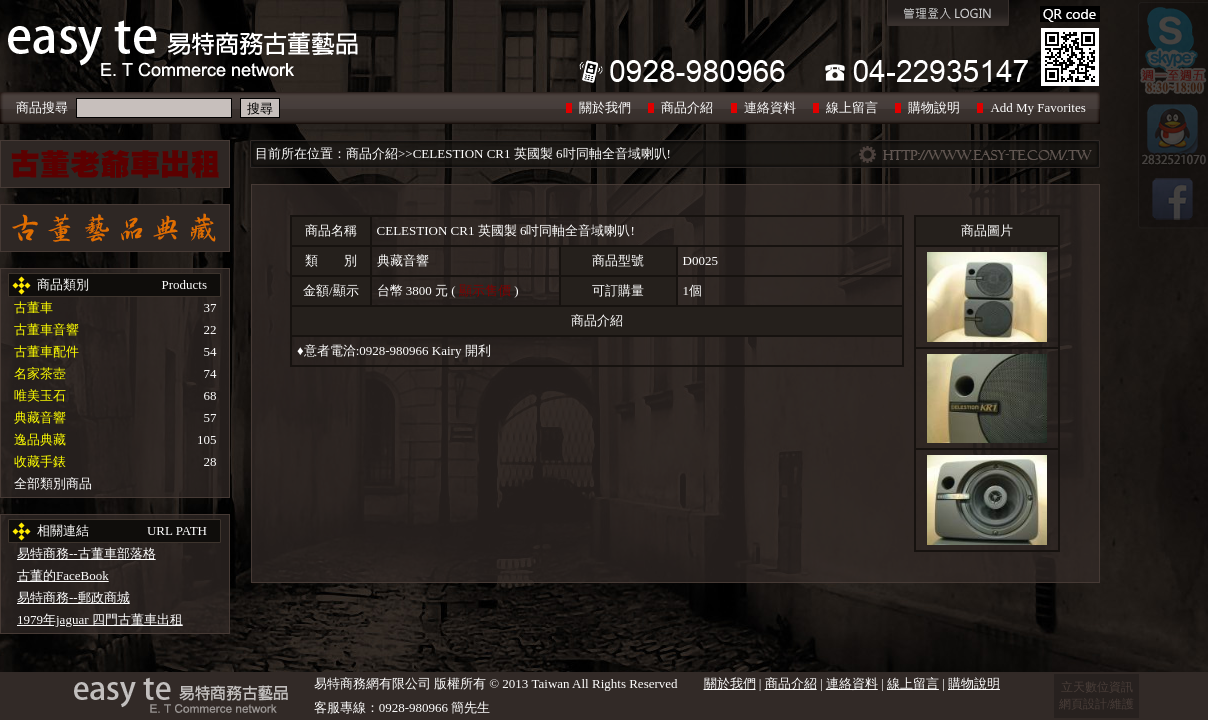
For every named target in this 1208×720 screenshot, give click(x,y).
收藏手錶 (40, 461)
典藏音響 (40, 417)
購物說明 (934, 107)
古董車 (33, 307)
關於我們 (605, 107)
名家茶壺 (40, 373)
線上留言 (852, 107)
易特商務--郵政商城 (73, 597)
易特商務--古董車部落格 (86, 553)
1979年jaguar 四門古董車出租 (100, 619)
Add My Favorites (1037, 107)
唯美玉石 (40, 395)
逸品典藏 (40, 439)
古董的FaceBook (63, 575)
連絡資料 (770, 107)
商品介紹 (687, 107)
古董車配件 (46, 351)
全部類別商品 (53, 483)
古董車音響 (46, 329)
